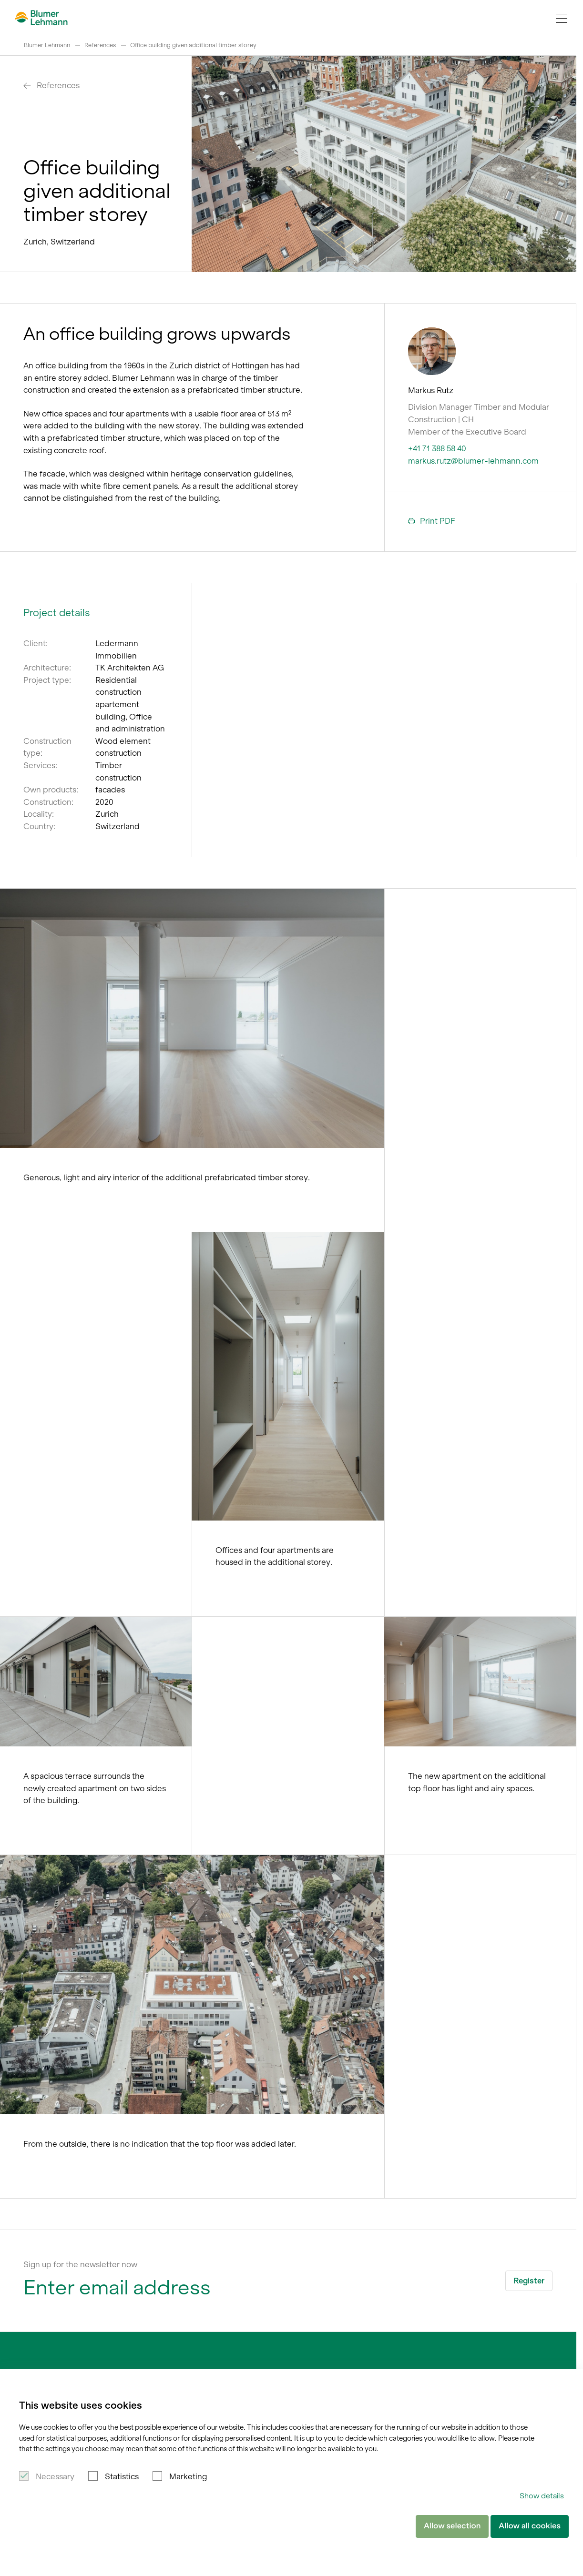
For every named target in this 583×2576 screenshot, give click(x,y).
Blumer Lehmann (47, 45)
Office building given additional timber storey (193, 45)
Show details (542, 2495)
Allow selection (452, 2526)
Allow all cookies (530, 2526)
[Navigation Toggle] (561, 18)
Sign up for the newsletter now (80, 2264)
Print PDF (431, 521)
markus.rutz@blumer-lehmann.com (473, 461)
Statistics (122, 2476)
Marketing (188, 2476)
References (100, 45)
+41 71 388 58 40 (437, 448)
